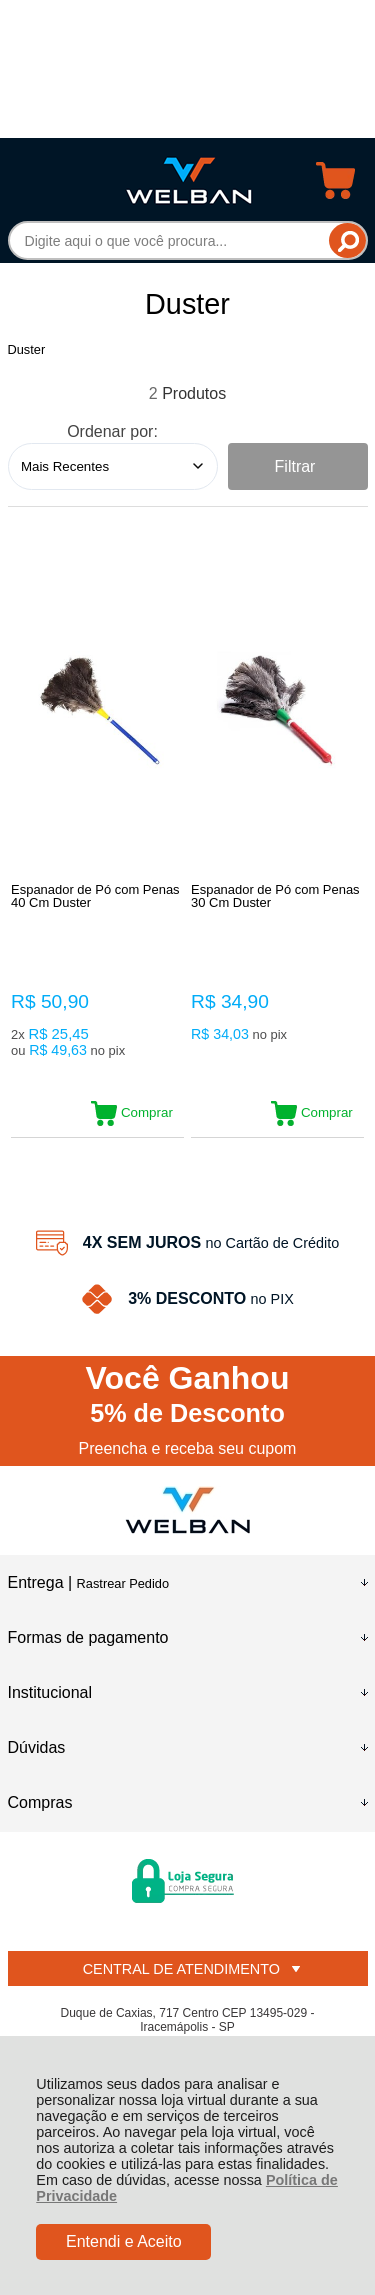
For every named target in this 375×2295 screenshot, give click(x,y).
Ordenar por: (112, 431)
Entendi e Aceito (124, 2241)
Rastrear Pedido (123, 1583)
